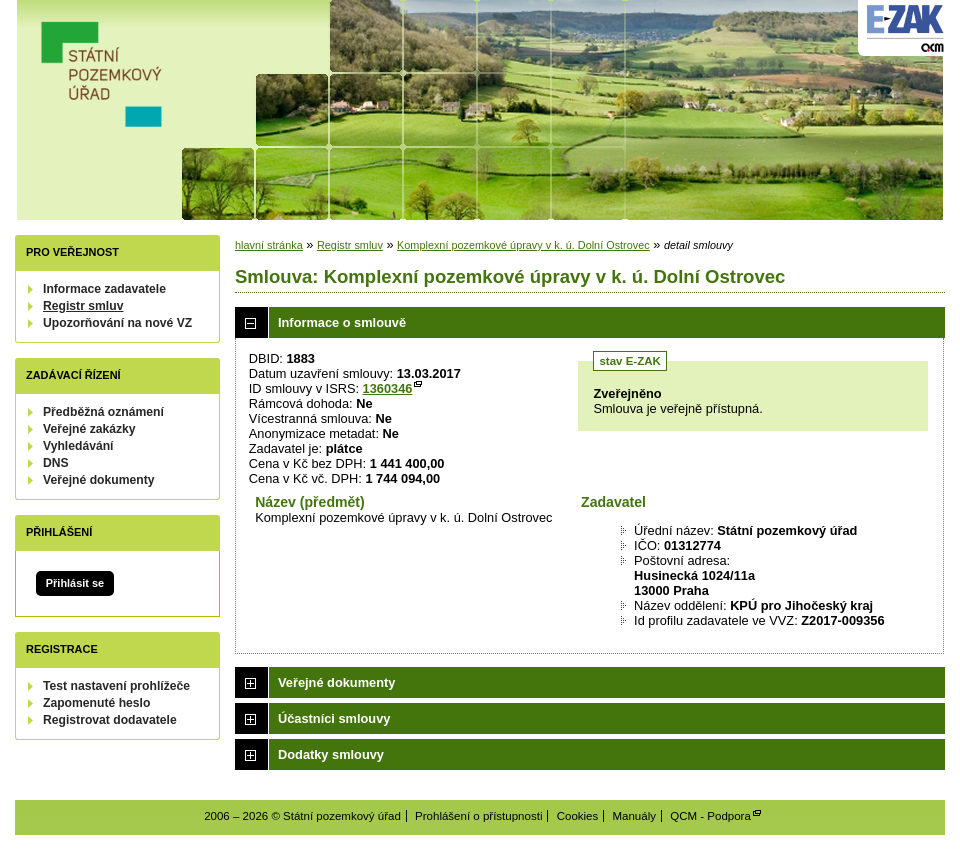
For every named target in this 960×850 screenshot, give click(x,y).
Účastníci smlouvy (334, 718)
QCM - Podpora (710, 816)
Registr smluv (83, 306)
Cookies (578, 816)
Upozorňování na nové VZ (117, 323)
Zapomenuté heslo (96, 703)
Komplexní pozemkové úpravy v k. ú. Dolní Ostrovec (523, 245)
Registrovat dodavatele (110, 720)
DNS (56, 463)
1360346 (388, 388)
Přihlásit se (75, 583)
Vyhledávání (78, 446)
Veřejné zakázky (89, 429)
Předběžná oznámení (103, 412)
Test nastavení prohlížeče (116, 686)
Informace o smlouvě (342, 322)
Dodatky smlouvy (331, 754)
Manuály (634, 816)
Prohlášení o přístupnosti (478, 816)
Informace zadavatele (104, 289)
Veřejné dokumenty (98, 480)
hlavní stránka (269, 245)
